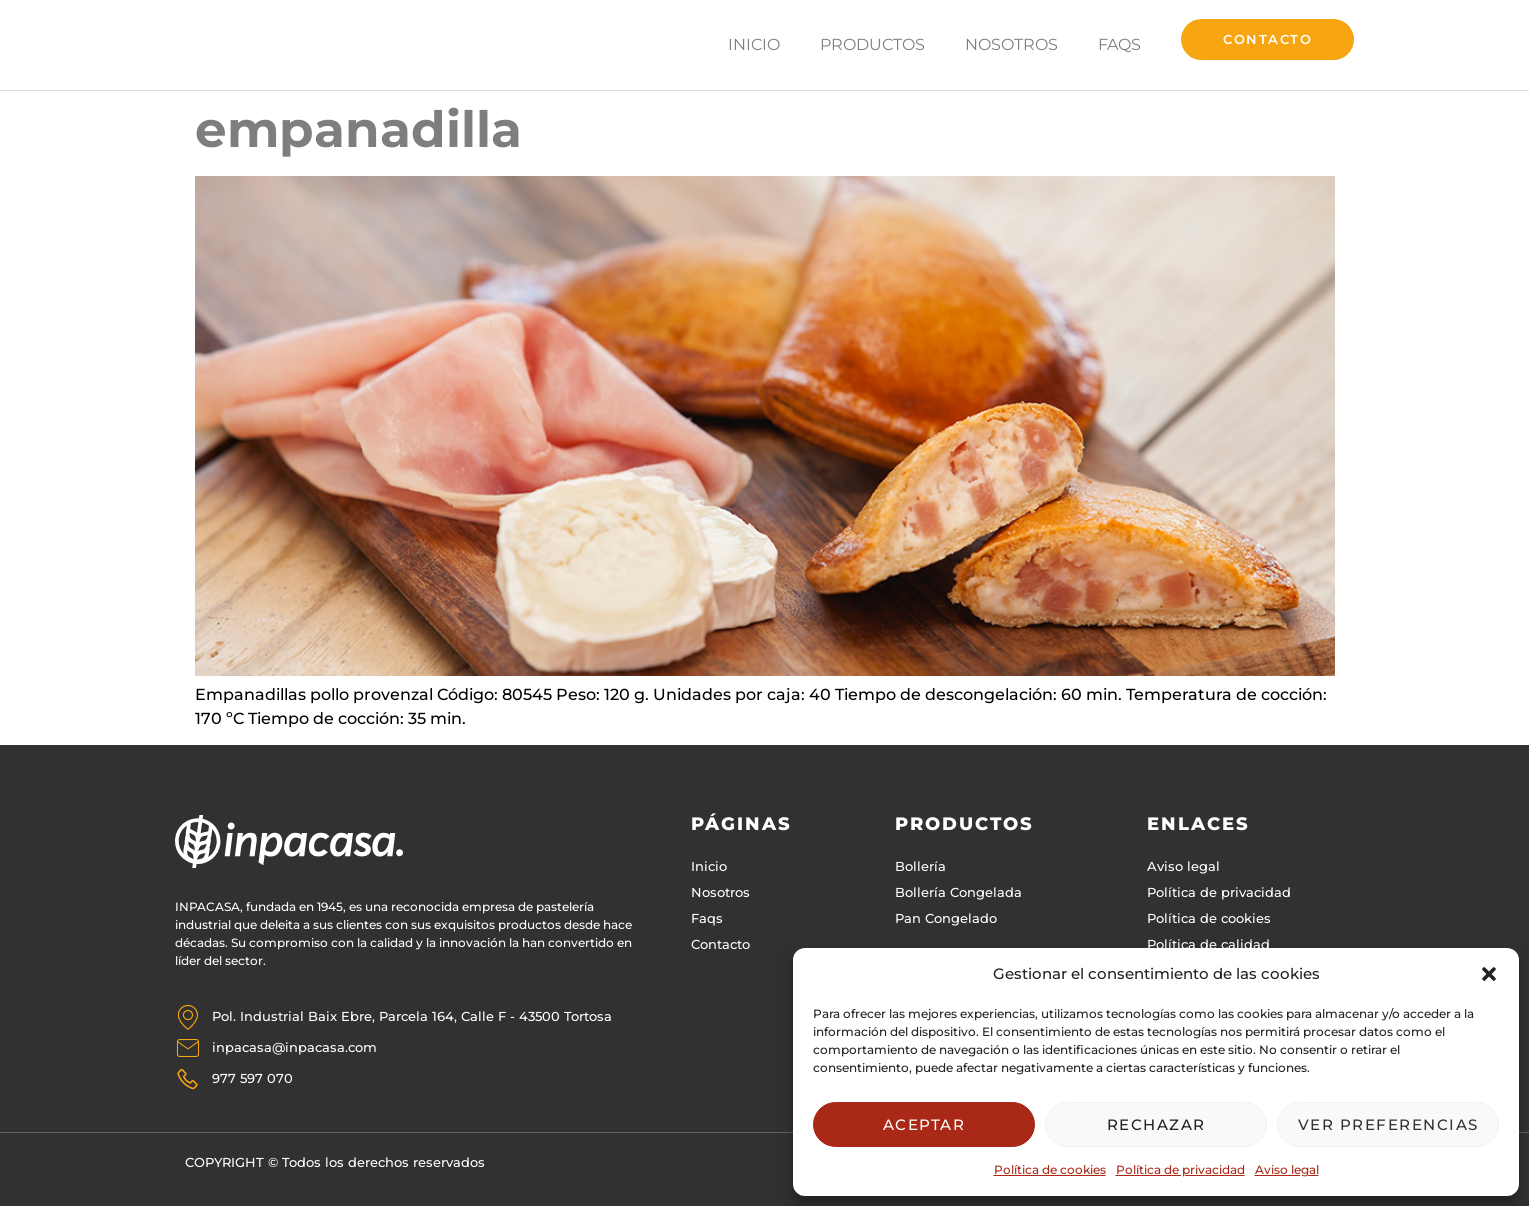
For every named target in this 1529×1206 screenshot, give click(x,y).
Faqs (707, 918)
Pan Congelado (946, 918)
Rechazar (1156, 1124)
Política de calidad (1208, 944)
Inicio (754, 45)
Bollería (920, 866)
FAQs (1119, 45)
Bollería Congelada (958, 892)
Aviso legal (1287, 1169)
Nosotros (1011, 45)
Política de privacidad (1180, 1169)
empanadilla (358, 129)
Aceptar (924, 1124)
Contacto (720, 944)
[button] (1489, 974)
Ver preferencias (1388, 1124)
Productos (872, 45)
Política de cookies (1050, 1169)
